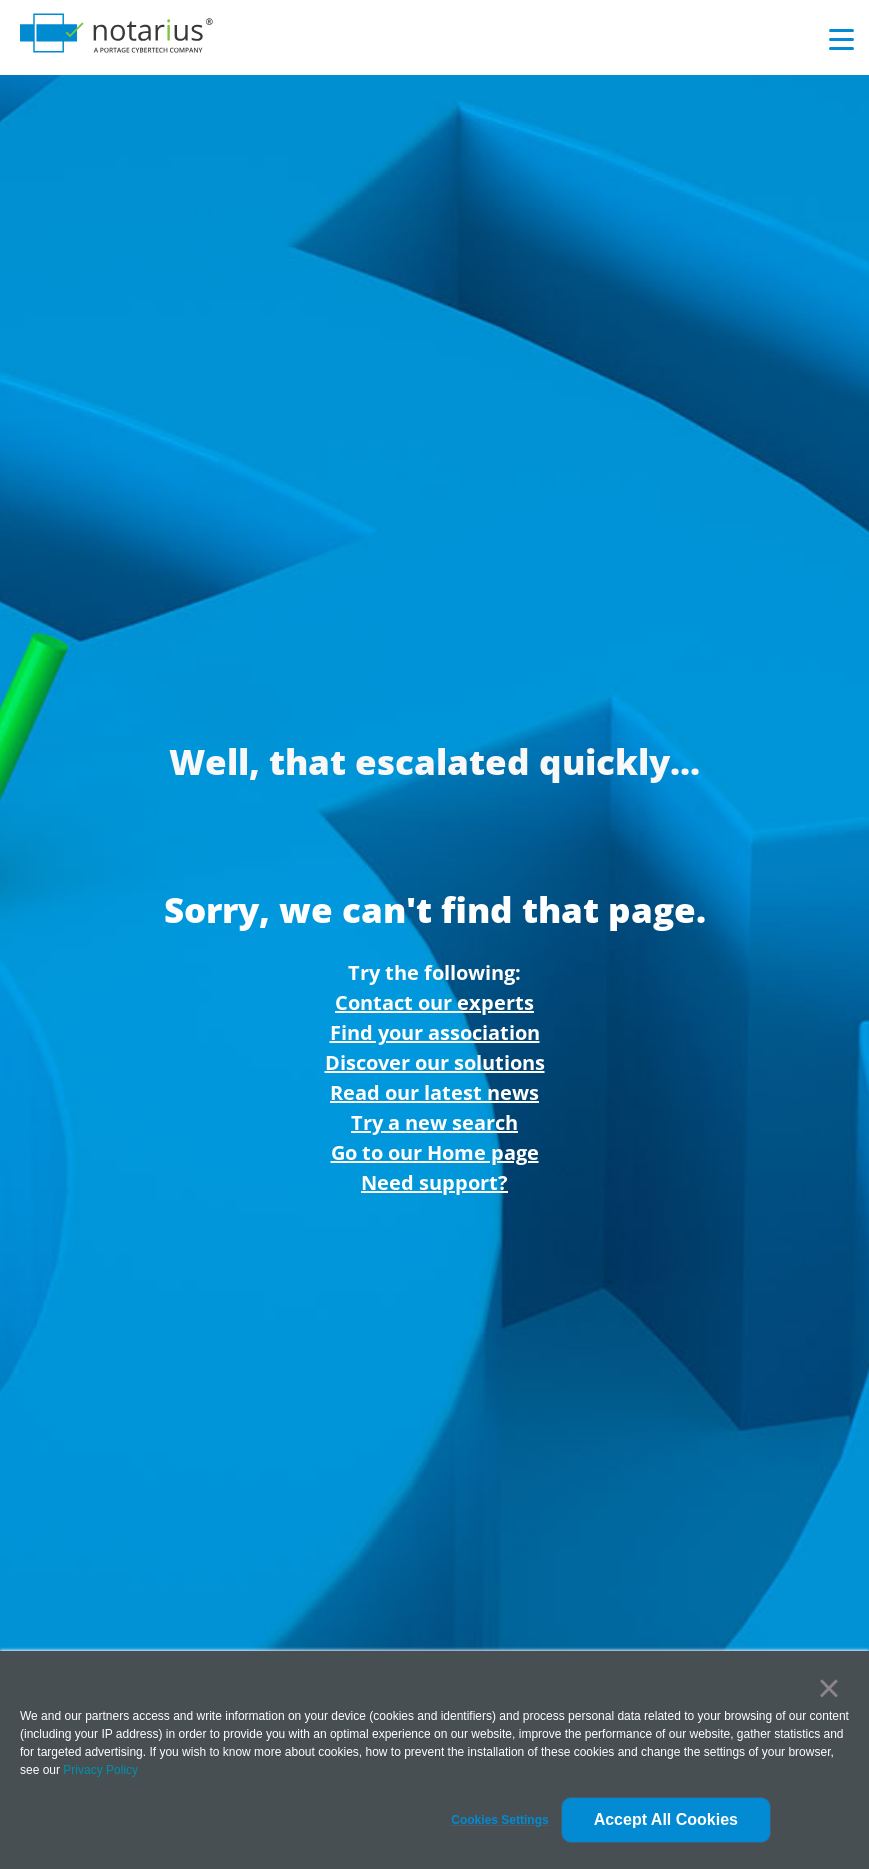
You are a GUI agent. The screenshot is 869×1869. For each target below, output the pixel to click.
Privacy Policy (100, 1770)
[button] (499, 1820)
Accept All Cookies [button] (666, 1819)
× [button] (828, 1688)
